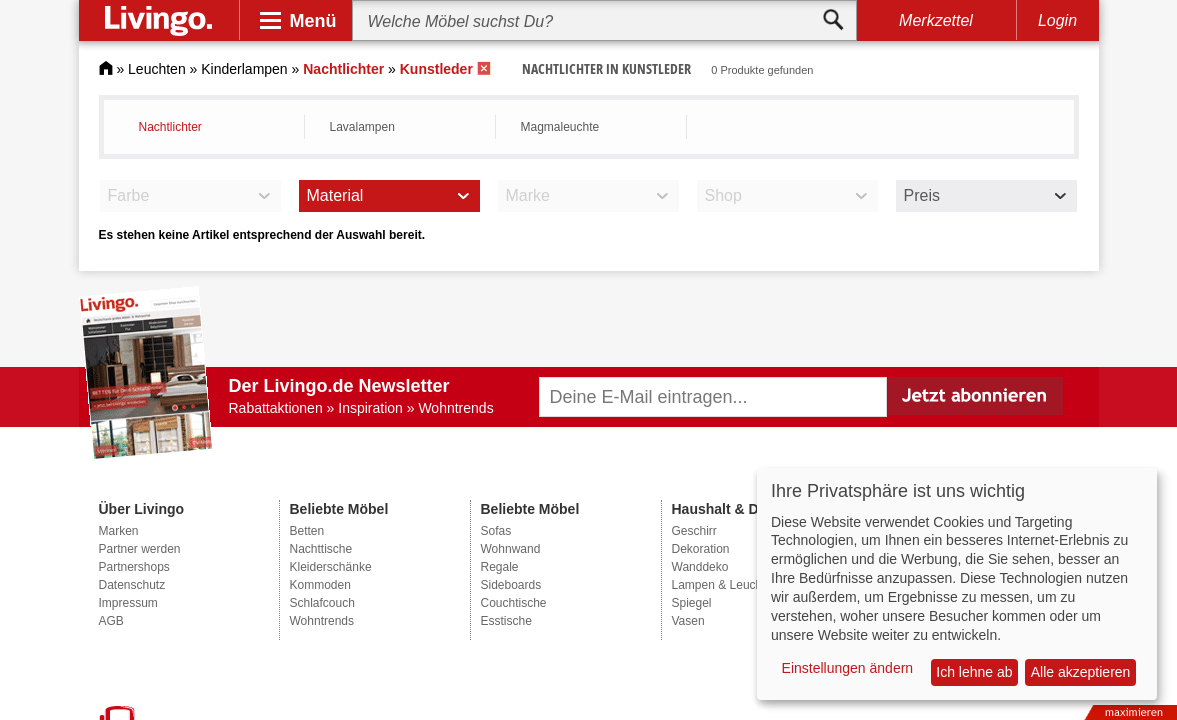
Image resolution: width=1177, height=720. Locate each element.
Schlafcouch (322, 603)
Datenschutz (132, 585)
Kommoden (320, 585)
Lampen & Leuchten (725, 585)
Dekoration (701, 549)
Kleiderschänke (331, 567)
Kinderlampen (244, 69)
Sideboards (511, 585)
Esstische (506, 621)
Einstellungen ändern (848, 668)
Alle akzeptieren (1081, 672)
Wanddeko (700, 567)
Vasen (688, 621)
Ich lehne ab (974, 672)
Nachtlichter (170, 127)
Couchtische (514, 603)
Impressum (128, 603)
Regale (500, 567)
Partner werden (140, 549)
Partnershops (134, 567)
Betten (307, 531)
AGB (111, 621)
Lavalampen (362, 127)
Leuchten (157, 69)
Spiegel (692, 603)
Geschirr (694, 531)
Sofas (496, 531)
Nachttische (321, 549)
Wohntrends (322, 621)
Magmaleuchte (560, 127)
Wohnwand (511, 549)
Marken (119, 531)
